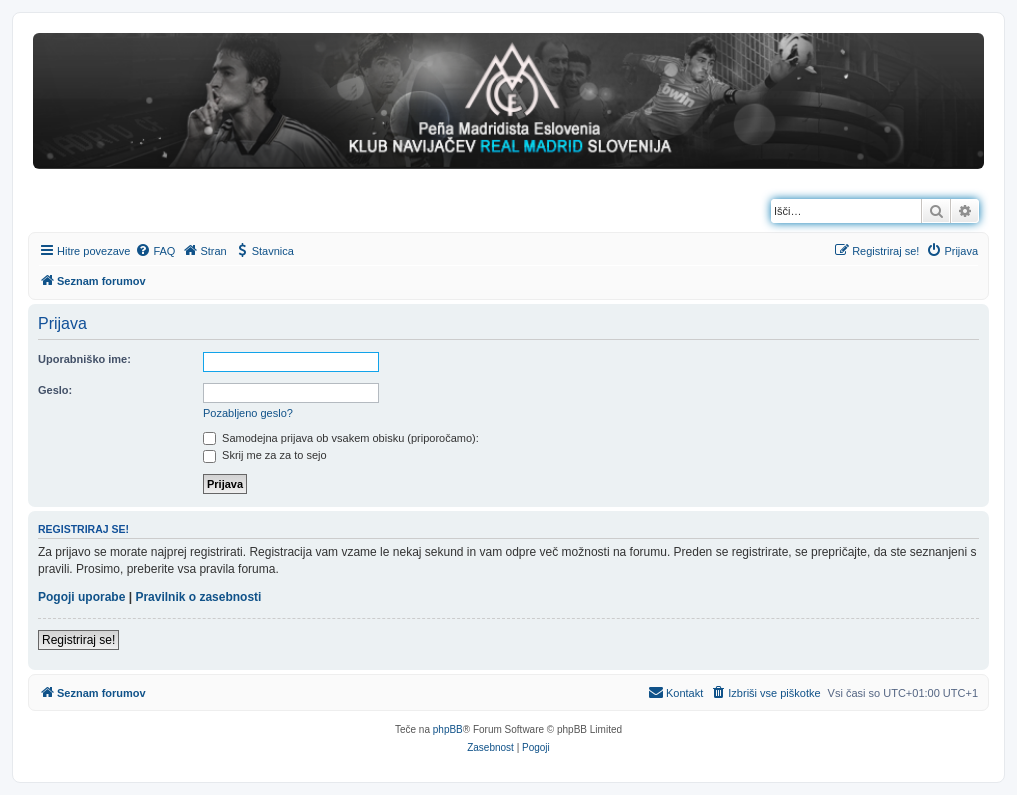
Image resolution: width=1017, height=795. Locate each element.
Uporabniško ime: (84, 359)
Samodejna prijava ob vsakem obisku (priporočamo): (341, 438)
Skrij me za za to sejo (265, 455)
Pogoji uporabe (81, 597)
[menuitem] (155, 251)
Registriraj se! (78, 640)
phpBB (448, 729)
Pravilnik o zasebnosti (198, 597)
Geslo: (55, 390)
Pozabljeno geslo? (248, 413)
